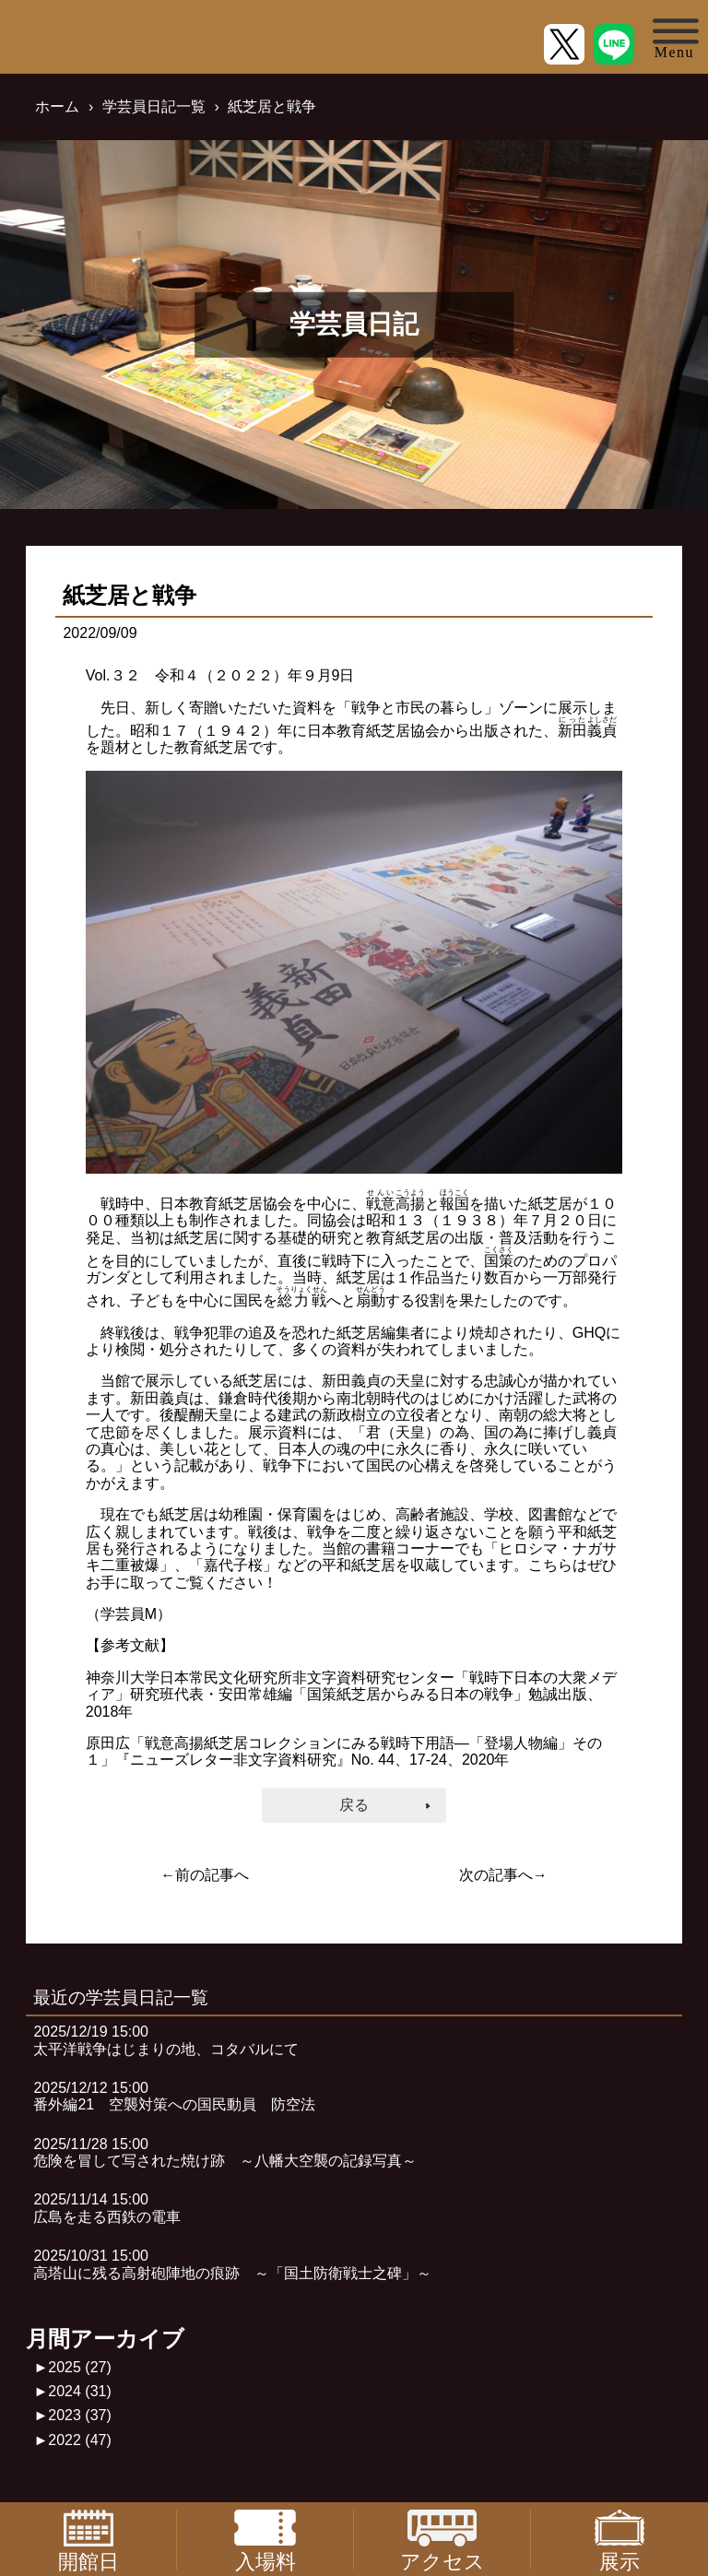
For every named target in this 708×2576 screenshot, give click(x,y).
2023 (80, 2415)
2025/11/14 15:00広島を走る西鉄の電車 (107, 2208)
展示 (619, 2540)
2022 (80, 2440)
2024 (80, 2391)
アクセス (442, 2540)
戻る (354, 1805)
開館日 (88, 2540)
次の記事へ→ (503, 1875)
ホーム (57, 106)
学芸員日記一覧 (154, 106)
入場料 (264, 2540)
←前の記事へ (204, 1875)
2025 (80, 2367)
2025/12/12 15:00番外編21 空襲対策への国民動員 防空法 (174, 2096)
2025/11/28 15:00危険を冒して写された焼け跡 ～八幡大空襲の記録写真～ (225, 2152)
